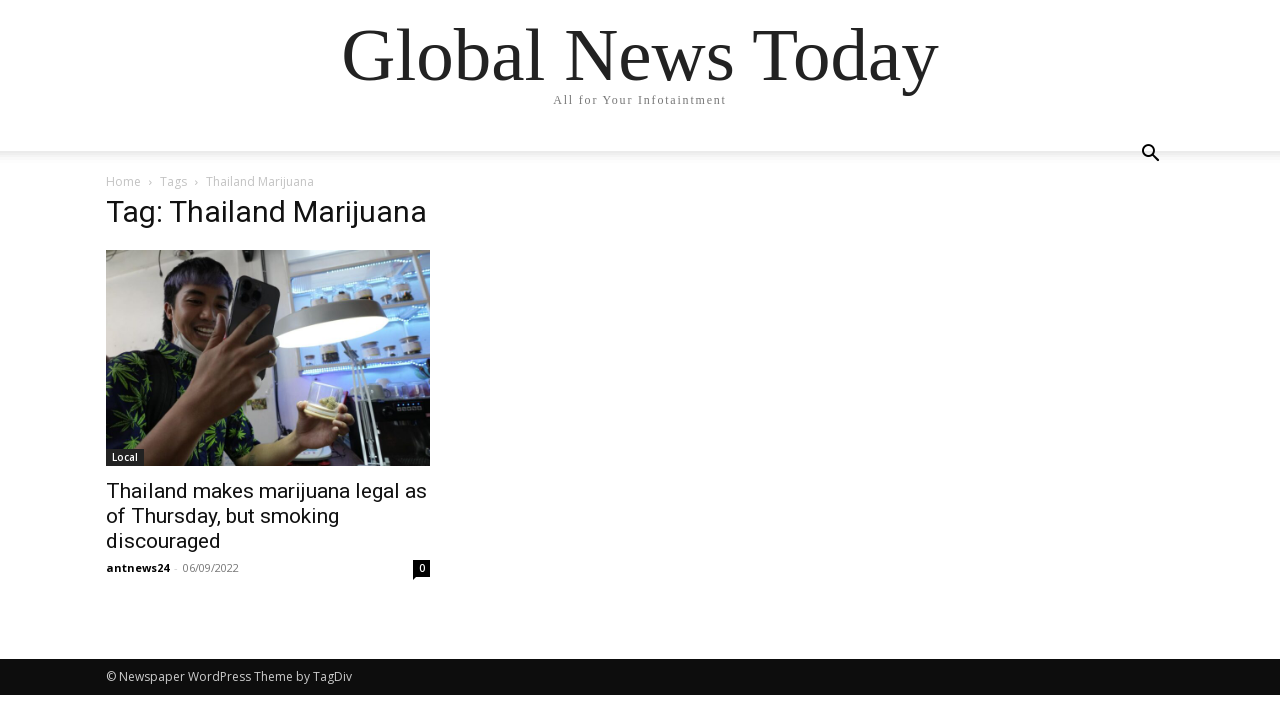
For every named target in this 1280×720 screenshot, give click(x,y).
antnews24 (137, 567)
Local (125, 457)
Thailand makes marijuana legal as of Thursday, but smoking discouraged (266, 516)
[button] (1150, 155)
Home (123, 181)
